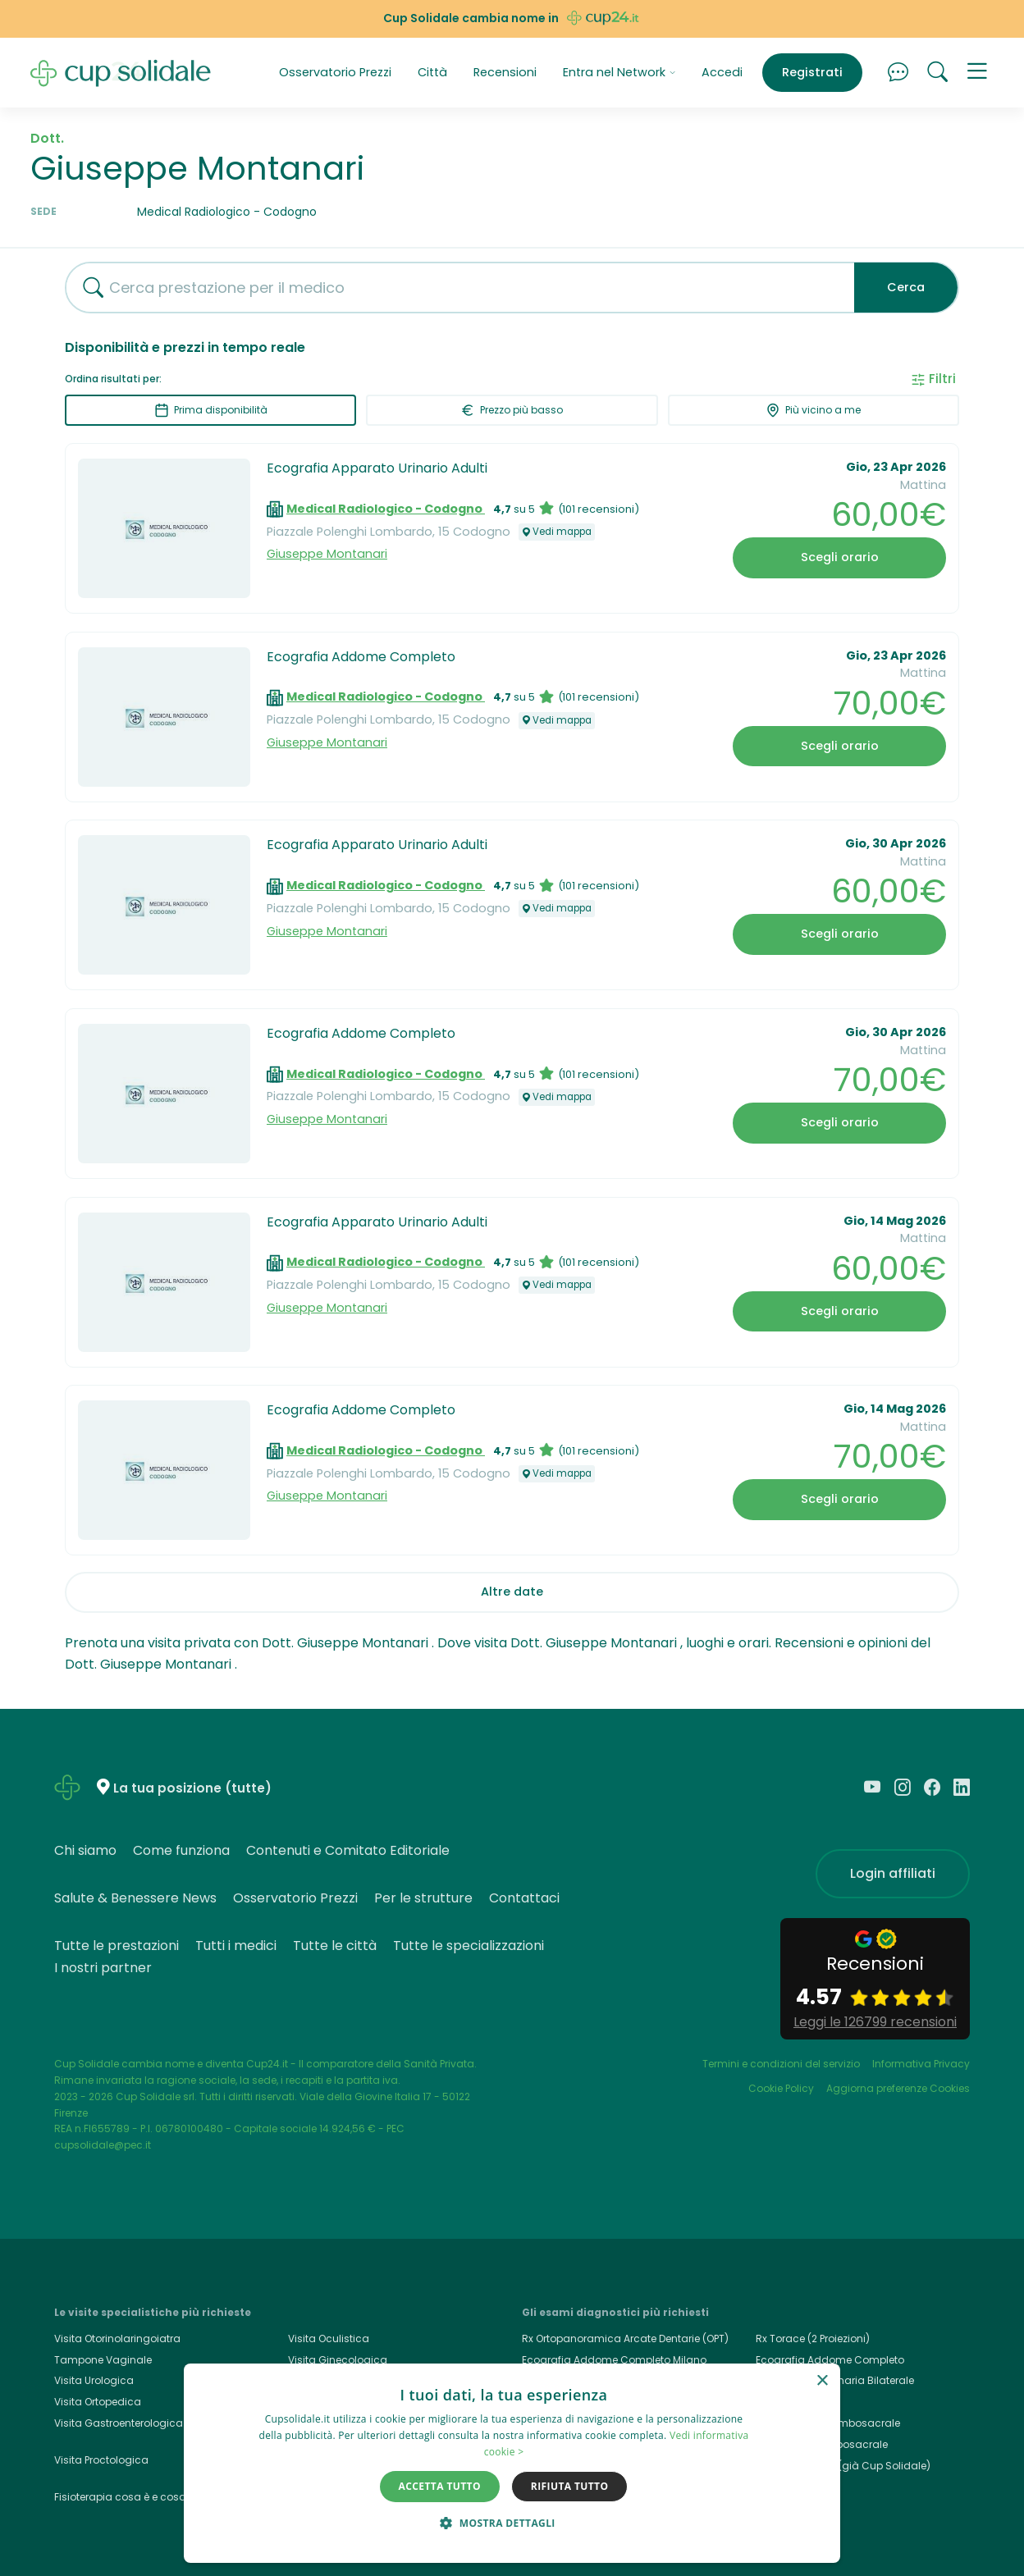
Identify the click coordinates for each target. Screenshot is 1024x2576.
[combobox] (453, 287)
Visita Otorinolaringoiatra (117, 2338)
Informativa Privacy (921, 2064)
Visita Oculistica (328, 2338)
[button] (977, 73)
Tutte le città (335, 1945)
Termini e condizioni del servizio (781, 2064)
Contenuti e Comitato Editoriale (348, 1850)
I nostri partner (103, 1967)
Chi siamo (85, 1850)
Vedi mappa (557, 531)
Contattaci (524, 1898)
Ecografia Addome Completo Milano (614, 2360)
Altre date (512, 1591)
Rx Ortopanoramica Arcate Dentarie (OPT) (625, 2338)
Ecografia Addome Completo (361, 656)
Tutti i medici (236, 1945)
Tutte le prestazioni (116, 1945)
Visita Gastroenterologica (118, 2423)
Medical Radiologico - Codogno (385, 508)
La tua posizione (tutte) (192, 1788)
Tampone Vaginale (103, 2360)
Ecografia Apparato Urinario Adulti (377, 468)
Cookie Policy (781, 2088)
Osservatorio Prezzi (335, 72)
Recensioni (505, 72)
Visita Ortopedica (97, 2402)
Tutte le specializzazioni (468, 1945)
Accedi (722, 72)
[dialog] (512, 2463)
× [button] (822, 2381)
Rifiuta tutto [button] (570, 2486)
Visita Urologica (94, 2380)
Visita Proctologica (101, 2460)
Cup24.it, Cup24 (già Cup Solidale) (843, 2466)
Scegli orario (840, 557)
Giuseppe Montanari (327, 554)
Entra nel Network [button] (619, 72)
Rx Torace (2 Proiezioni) (813, 2338)
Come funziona (181, 1850)
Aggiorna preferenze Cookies (898, 2088)
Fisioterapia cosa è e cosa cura (133, 2497)
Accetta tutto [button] (440, 2486)
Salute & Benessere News (135, 1898)
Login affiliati (892, 1873)
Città (432, 72)
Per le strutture (423, 1898)
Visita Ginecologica (337, 2360)
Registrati (812, 72)
